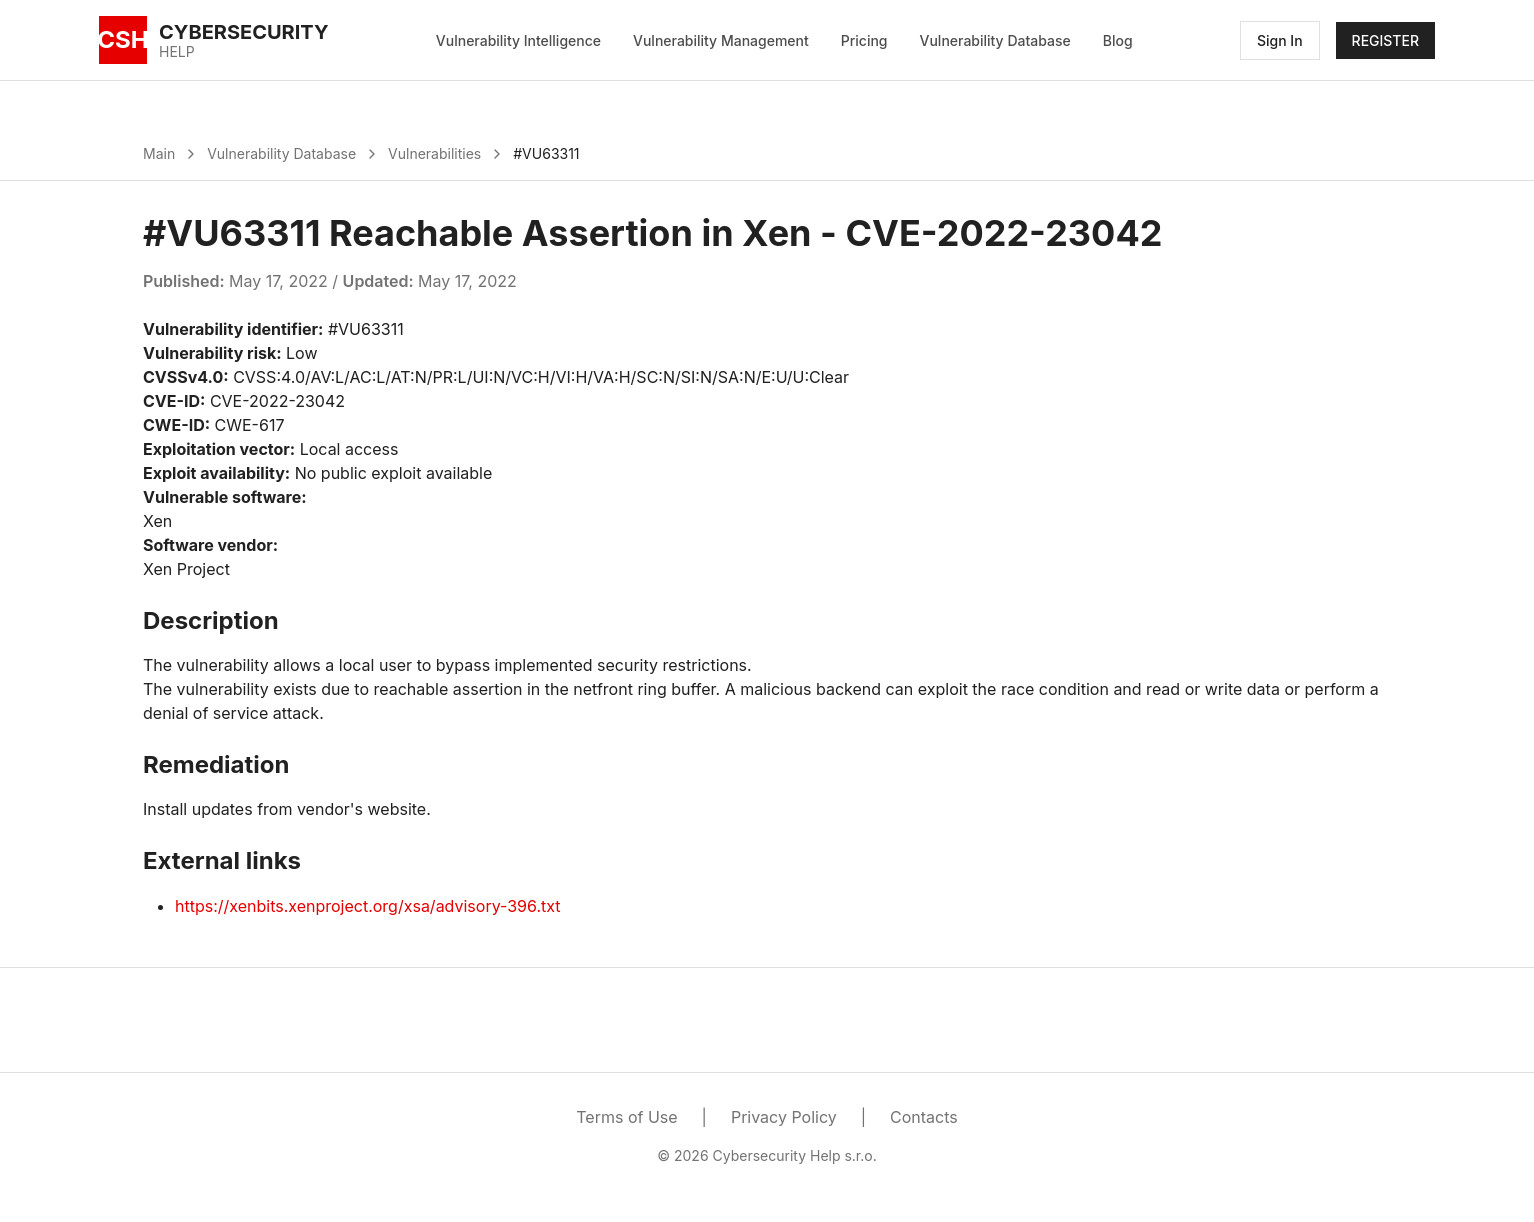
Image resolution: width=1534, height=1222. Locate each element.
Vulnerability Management (721, 40)
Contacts (924, 1117)
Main (159, 153)
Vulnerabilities (434, 153)
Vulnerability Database (995, 40)
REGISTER (1385, 40)
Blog (1118, 40)
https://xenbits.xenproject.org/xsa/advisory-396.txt (368, 906)
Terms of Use (626, 1117)
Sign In (1280, 40)
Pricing (864, 40)
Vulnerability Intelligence (518, 40)
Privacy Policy (784, 1117)
